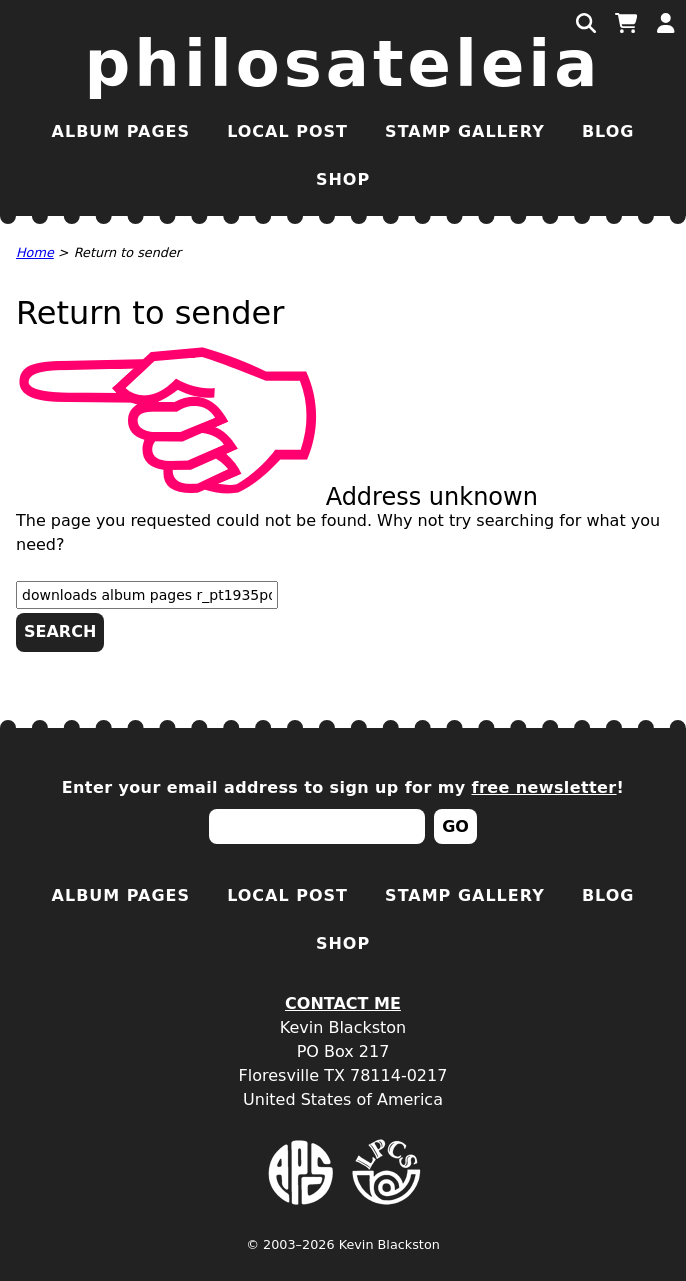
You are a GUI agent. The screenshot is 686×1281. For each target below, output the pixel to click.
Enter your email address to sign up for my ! (343, 787)
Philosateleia (343, 64)
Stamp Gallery (465, 131)
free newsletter (544, 787)
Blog (608, 131)
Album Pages (121, 131)
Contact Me (343, 1003)
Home (35, 252)
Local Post (287, 131)
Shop (343, 179)
